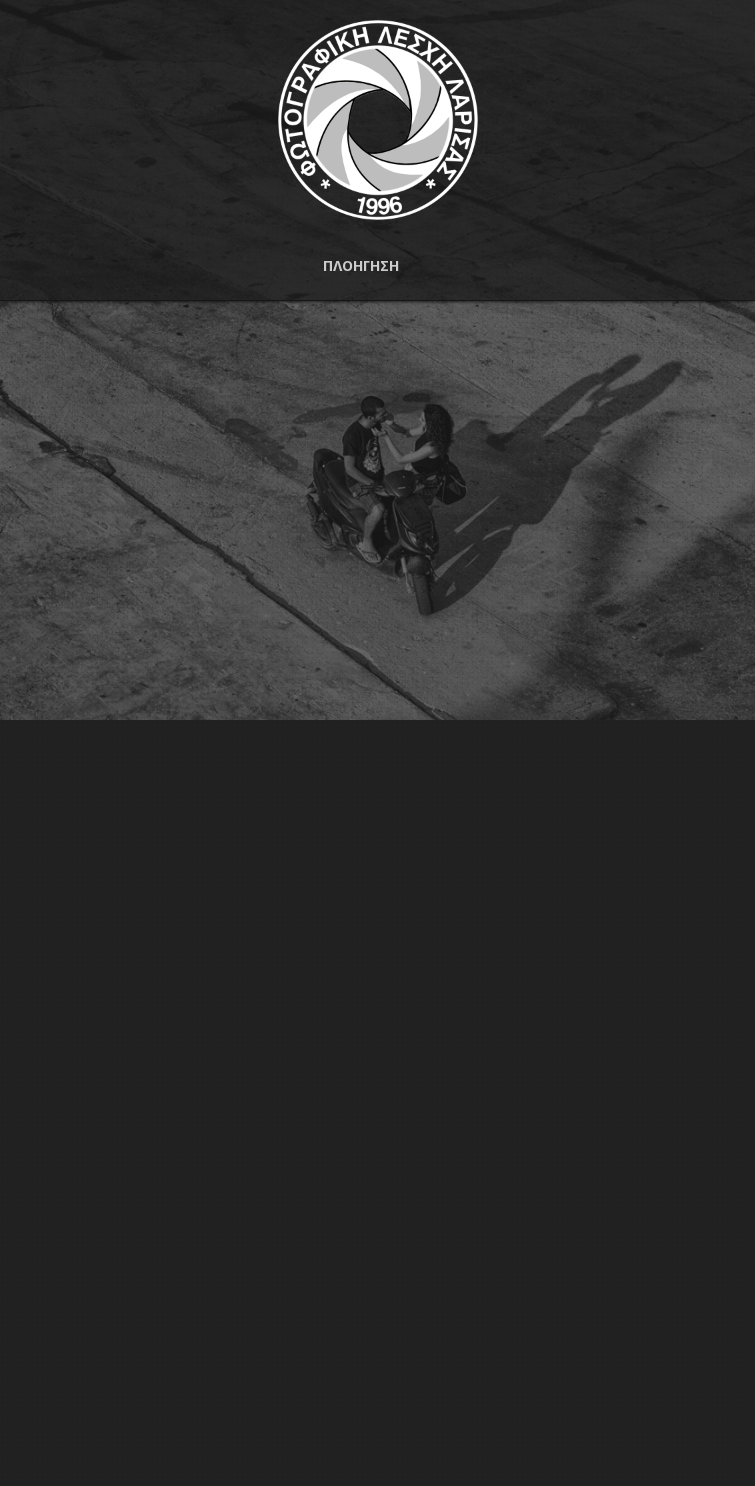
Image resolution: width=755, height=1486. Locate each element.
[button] (377, 266)
